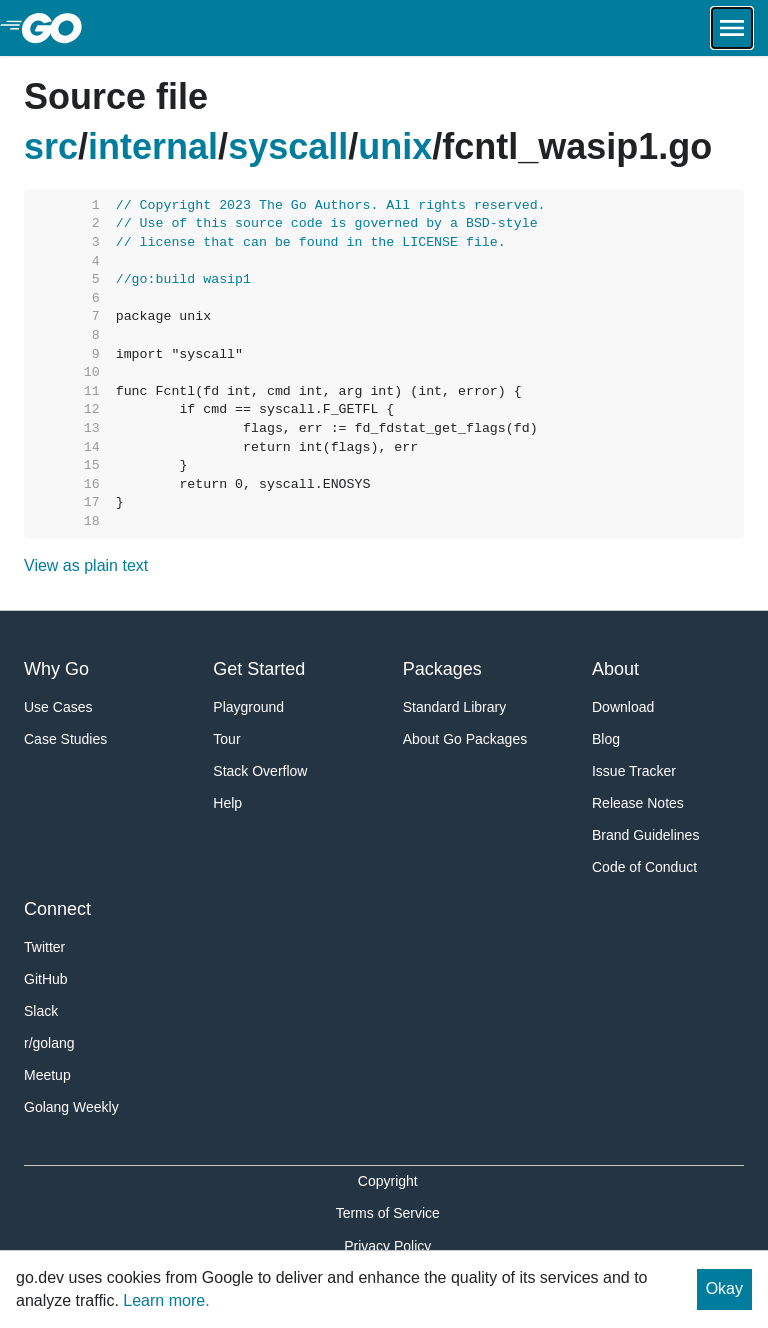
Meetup (47, 1075)
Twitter (44, 947)
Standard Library (455, 707)
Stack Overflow (260, 771)
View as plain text (86, 565)
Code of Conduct (644, 867)
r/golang (49, 1043)
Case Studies (65, 739)
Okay (724, 1288)
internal (153, 146)
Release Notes (638, 803)
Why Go (56, 669)
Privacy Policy (387, 1246)
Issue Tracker (634, 771)
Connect (57, 909)
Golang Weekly (71, 1107)
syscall (288, 146)
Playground (248, 707)
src (51, 146)
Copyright (388, 1181)
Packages (442, 669)
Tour (226, 739)
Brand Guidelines (645, 835)
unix (395, 146)
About (615, 669)
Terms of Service (388, 1213)
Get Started (259, 669)
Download (623, 707)
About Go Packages (465, 739)
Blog (606, 739)
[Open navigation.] (732, 28)
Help (227, 803)
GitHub (46, 979)
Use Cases (58, 707)
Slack (41, 1011)
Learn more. (166, 1300)
